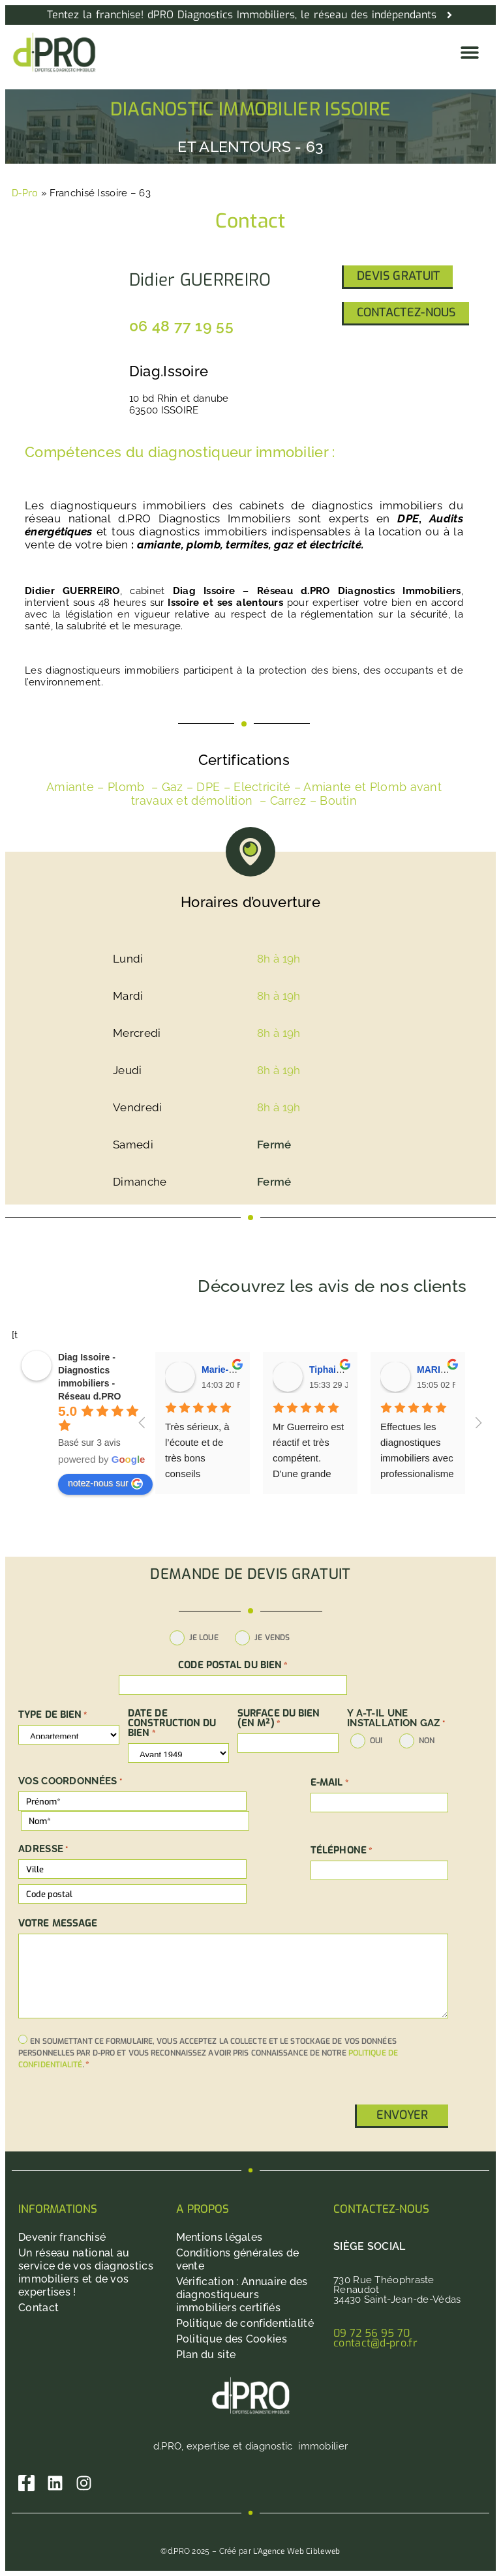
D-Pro (25, 193)
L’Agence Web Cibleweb (296, 2551)
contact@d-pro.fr (375, 2343)
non (426, 1741)
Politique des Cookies (231, 2339)
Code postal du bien (233, 1665)
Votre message (57, 1923)
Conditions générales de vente (237, 2259)
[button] (469, 52)
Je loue (204, 1638)
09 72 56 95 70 (371, 2333)
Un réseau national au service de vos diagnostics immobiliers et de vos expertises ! (85, 2272)
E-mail (330, 1783)
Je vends (272, 1638)
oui (376, 1741)
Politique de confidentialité (245, 2323)
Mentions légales (219, 2237)
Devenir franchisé (62, 2237)
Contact (38, 2307)
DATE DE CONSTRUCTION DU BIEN (172, 1723)
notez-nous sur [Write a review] (105, 1484)
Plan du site (206, 2354)
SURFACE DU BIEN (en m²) (278, 1718)
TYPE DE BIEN (53, 1715)
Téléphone (341, 1850)
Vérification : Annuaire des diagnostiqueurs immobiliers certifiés (242, 2294)
